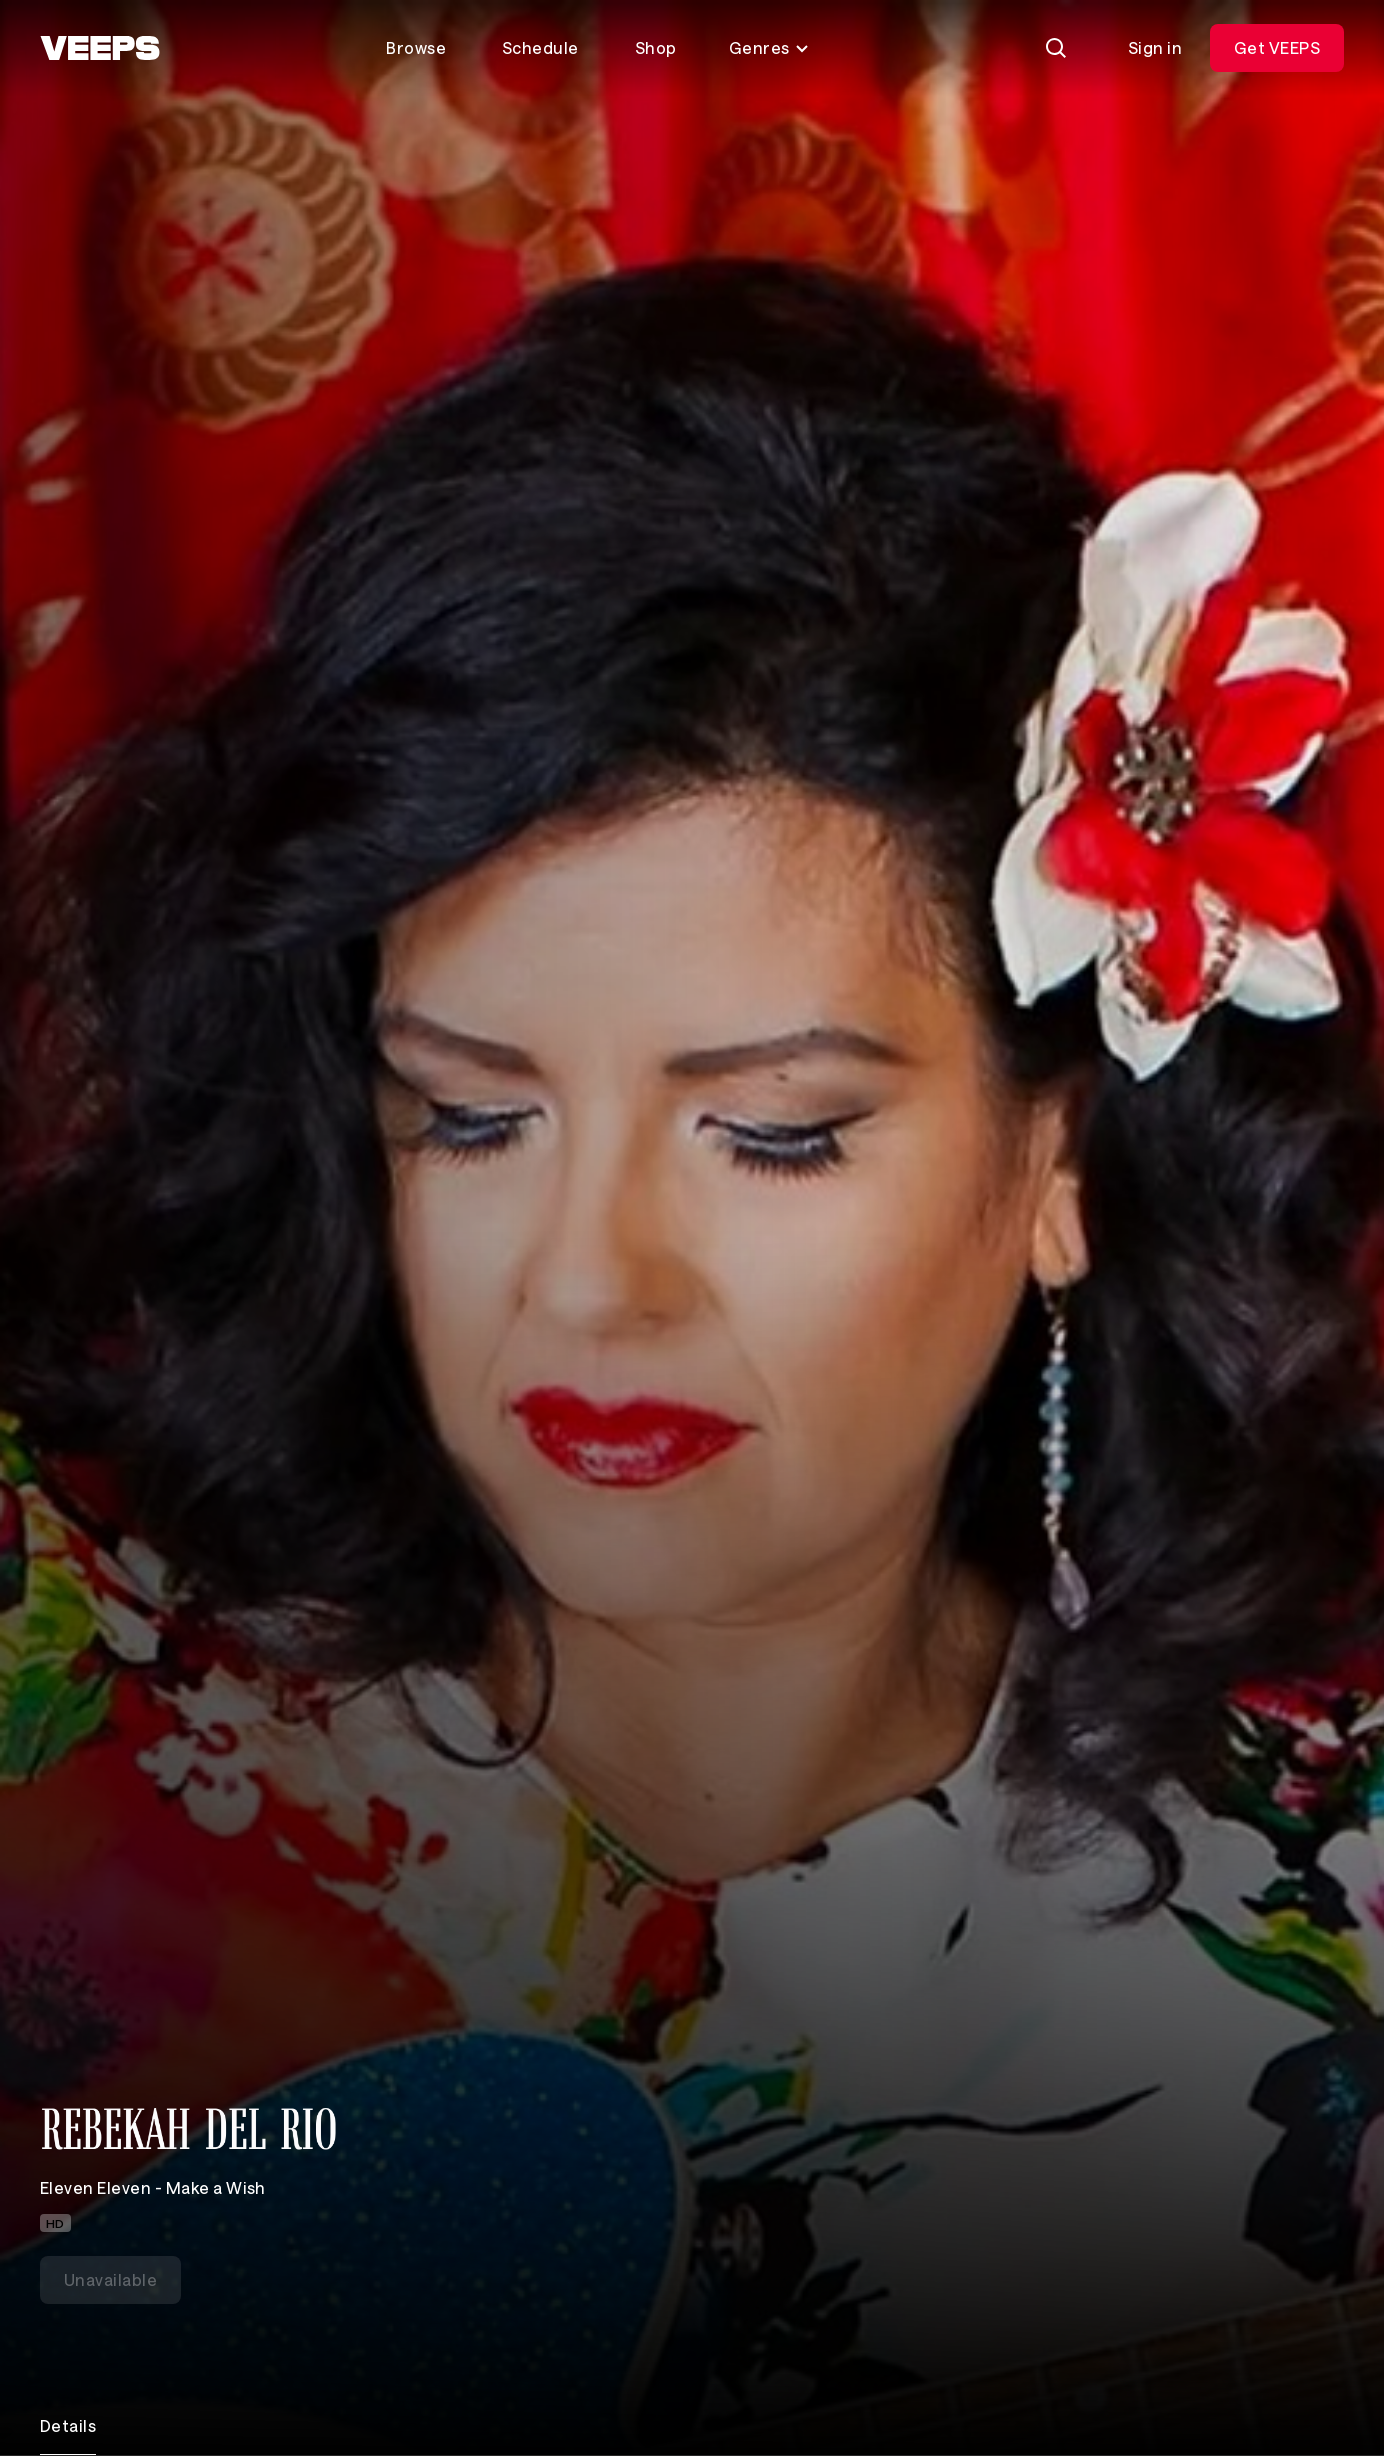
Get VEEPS (1277, 47)
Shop (656, 47)
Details (68, 2425)
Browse (416, 47)
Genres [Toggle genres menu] (769, 47)
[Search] (1056, 48)
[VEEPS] (100, 48)
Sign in (1155, 47)
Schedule (540, 47)
